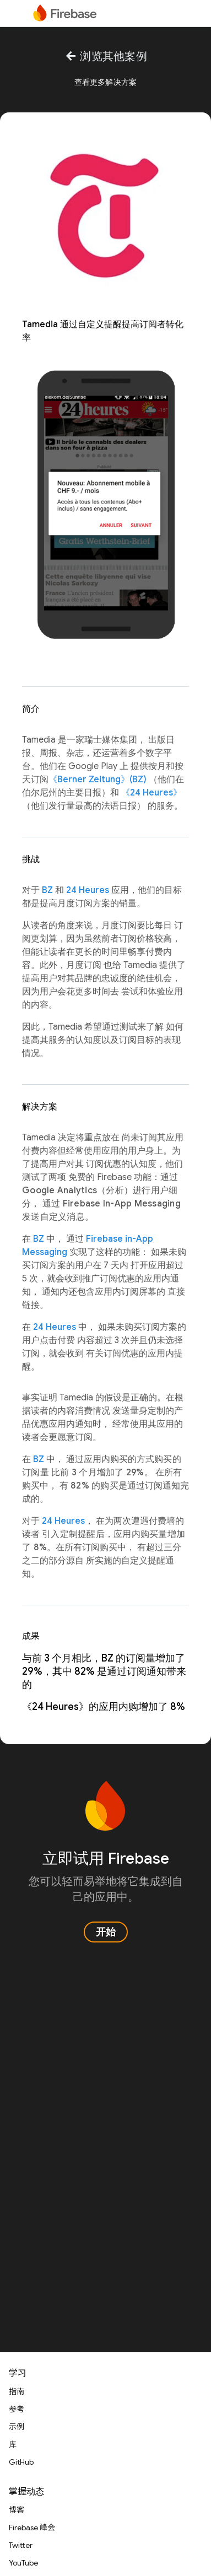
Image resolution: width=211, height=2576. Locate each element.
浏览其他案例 (105, 56)
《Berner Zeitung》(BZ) (97, 779)
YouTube (23, 2563)
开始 (106, 1932)
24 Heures (87, 890)
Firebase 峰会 (32, 2527)
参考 (16, 2409)
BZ (47, 890)
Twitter (21, 2545)
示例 (16, 2427)
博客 (16, 2510)
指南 (16, 2391)
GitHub (21, 2462)
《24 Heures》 (151, 792)
